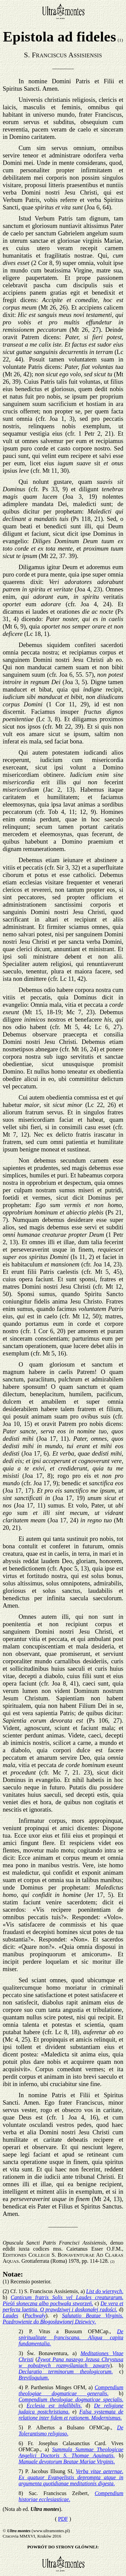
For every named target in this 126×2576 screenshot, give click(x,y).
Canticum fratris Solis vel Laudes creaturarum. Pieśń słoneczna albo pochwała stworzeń (63, 2300)
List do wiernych (104, 2291)
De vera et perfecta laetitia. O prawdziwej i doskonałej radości (63, 2306)
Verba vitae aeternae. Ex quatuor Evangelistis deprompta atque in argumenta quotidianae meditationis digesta (70, 2477)
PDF (63, 2519)
